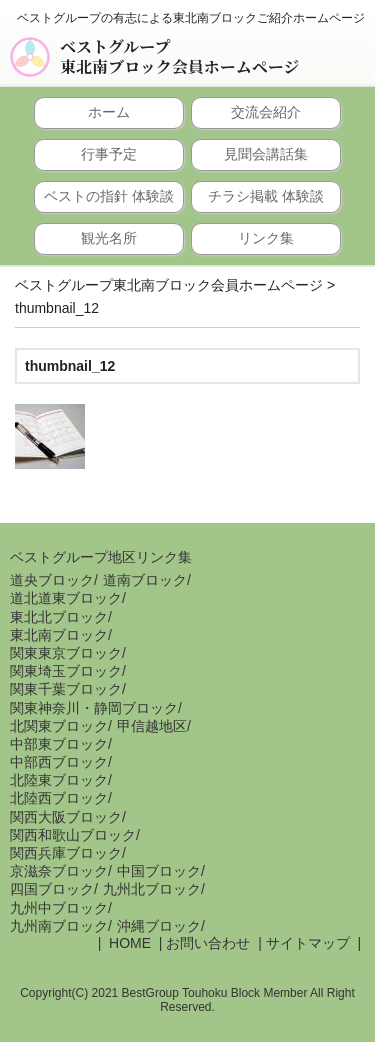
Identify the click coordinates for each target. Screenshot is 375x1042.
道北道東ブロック (66, 598)
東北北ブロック (59, 617)
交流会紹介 (266, 112)
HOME (128, 943)
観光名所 (109, 238)
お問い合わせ (208, 943)
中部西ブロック (59, 762)
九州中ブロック (59, 908)
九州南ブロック (59, 926)
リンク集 (266, 238)
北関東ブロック (59, 726)
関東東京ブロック (66, 653)
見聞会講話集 (266, 154)
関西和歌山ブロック (73, 835)
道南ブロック (145, 580)
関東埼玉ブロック (66, 671)
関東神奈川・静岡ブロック (94, 708)
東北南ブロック (59, 635)
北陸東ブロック (59, 780)
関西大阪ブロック (66, 817)
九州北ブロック (152, 889)
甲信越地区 (152, 726)
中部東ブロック (59, 744)
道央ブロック (52, 580)
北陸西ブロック (59, 798)
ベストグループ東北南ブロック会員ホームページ (179, 57)
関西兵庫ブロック (66, 853)
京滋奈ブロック (59, 871)
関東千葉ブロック (66, 689)
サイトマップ (308, 943)
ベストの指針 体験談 (109, 196)
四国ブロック (52, 889)
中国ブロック (159, 871)
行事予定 (109, 154)
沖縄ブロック (159, 926)
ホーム (109, 112)
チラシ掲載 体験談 (266, 196)
